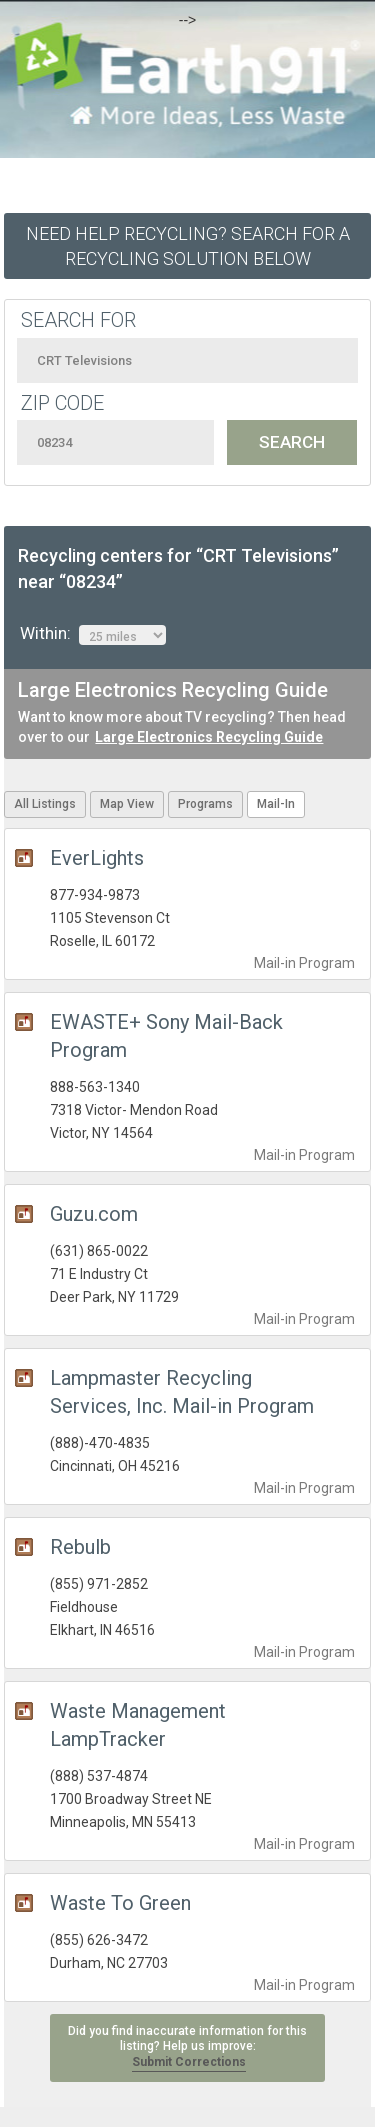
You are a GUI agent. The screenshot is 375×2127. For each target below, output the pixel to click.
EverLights (97, 858)
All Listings (45, 804)
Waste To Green (120, 1903)
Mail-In (276, 804)
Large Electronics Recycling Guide (209, 737)
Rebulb (80, 1547)
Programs (205, 804)
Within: (93, 634)
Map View (127, 804)
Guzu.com (94, 1214)
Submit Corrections (189, 2062)
